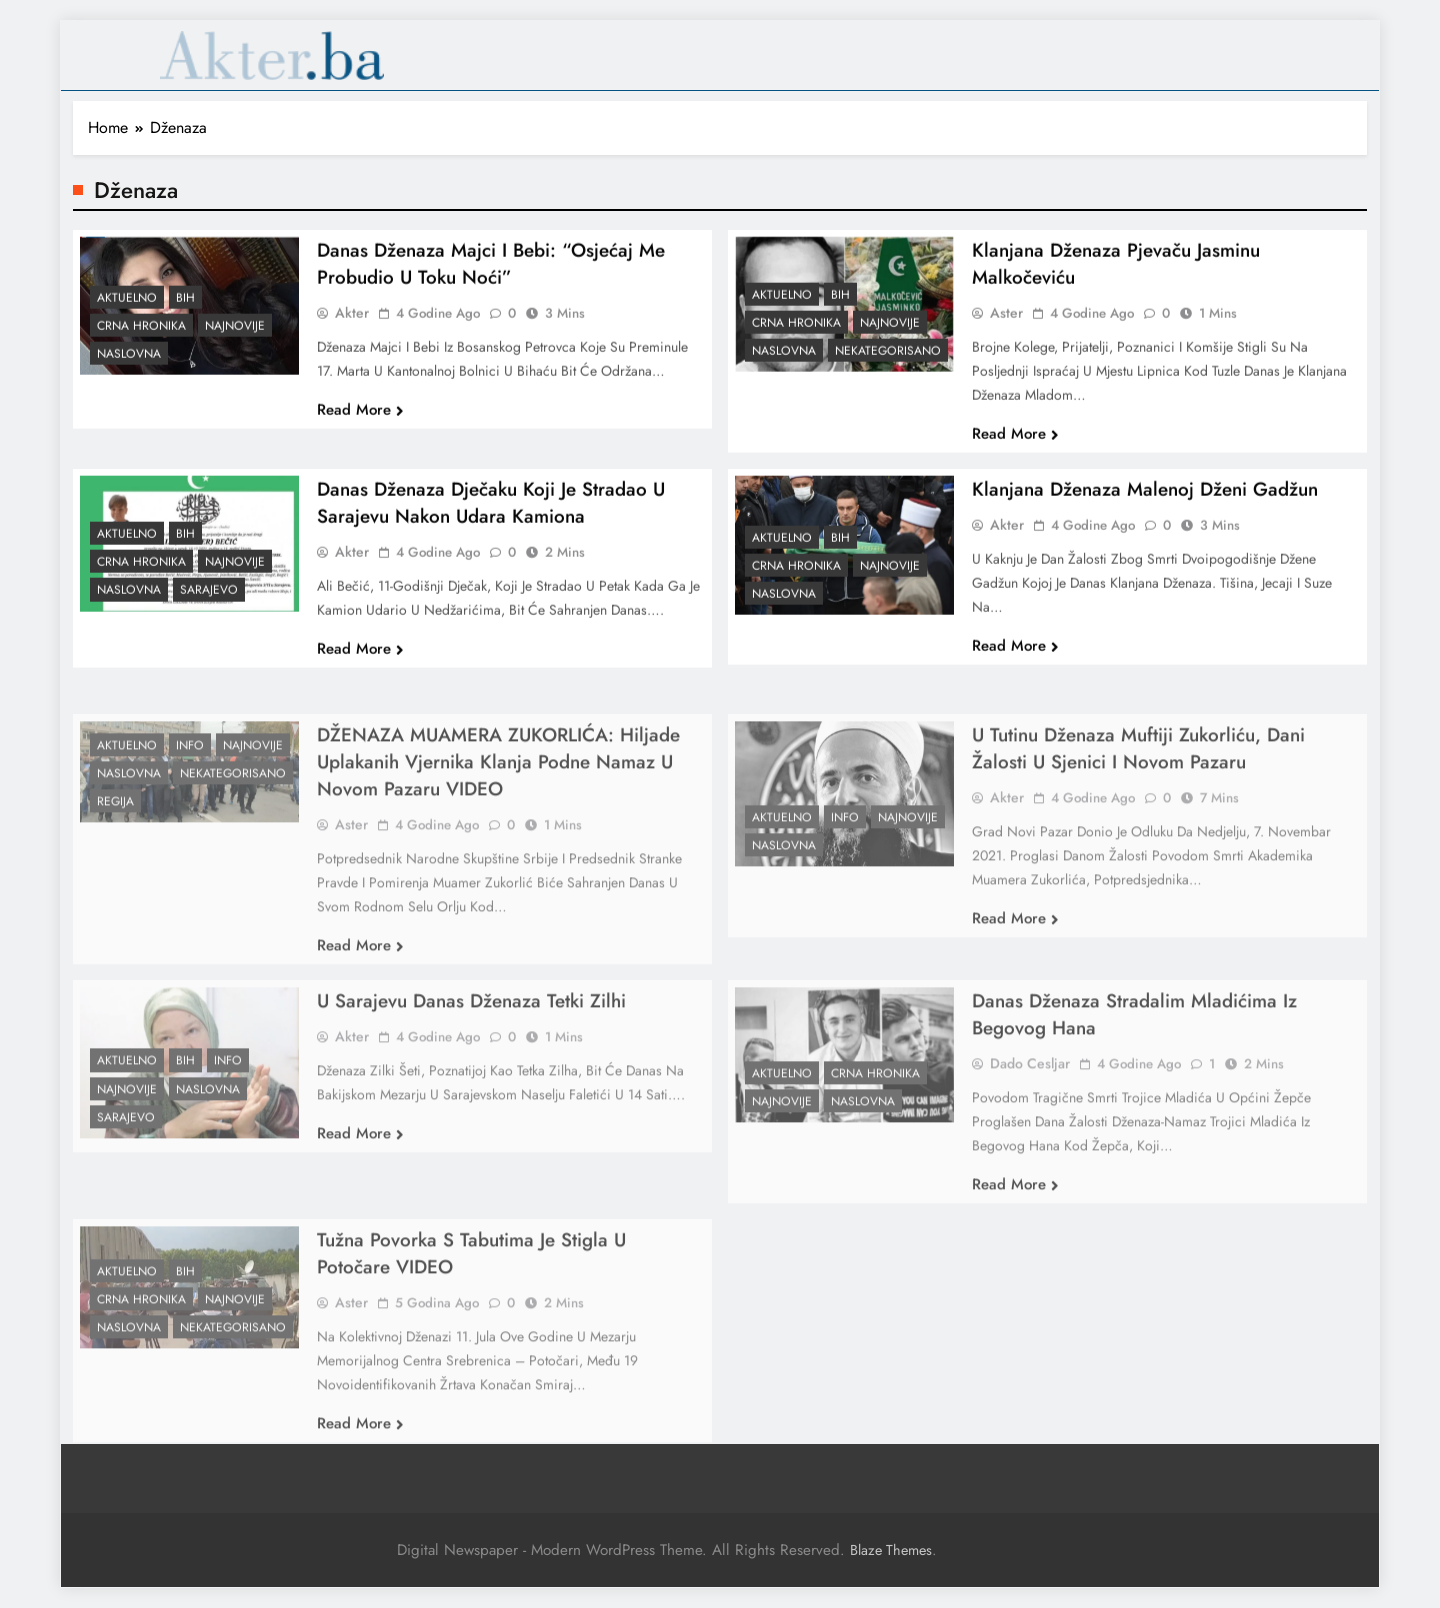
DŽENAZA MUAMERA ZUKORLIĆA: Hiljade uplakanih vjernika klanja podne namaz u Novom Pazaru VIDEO (498, 814)
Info (190, 798)
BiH (185, 312)
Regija (115, 854)
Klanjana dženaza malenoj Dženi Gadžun (1145, 503)
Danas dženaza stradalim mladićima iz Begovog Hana (1134, 1067)
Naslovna (129, 368)
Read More (360, 424)
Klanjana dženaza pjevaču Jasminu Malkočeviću (1116, 278)
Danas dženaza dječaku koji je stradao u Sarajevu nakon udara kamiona (491, 517)
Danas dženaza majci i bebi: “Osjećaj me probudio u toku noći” (491, 278)
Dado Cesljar (1030, 1116)
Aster (1006, 327)
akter (352, 327)
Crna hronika (141, 340)
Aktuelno (127, 312)
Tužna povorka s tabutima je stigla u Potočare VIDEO (471, 1306)
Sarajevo (209, 605)
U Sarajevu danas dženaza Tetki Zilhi (471, 1053)
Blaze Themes (891, 1550)
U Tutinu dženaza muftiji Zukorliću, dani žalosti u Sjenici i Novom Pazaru (1138, 801)
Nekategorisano (888, 365)
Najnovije (235, 340)
